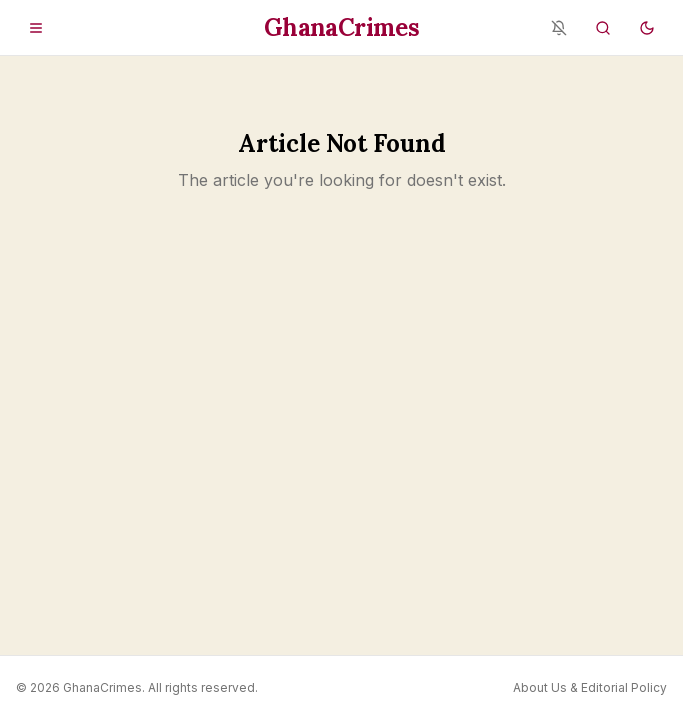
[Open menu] (36, 28)
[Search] (603, 28)
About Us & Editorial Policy (590, 687)
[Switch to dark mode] (647, 28)
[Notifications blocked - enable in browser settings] (559, 28)
